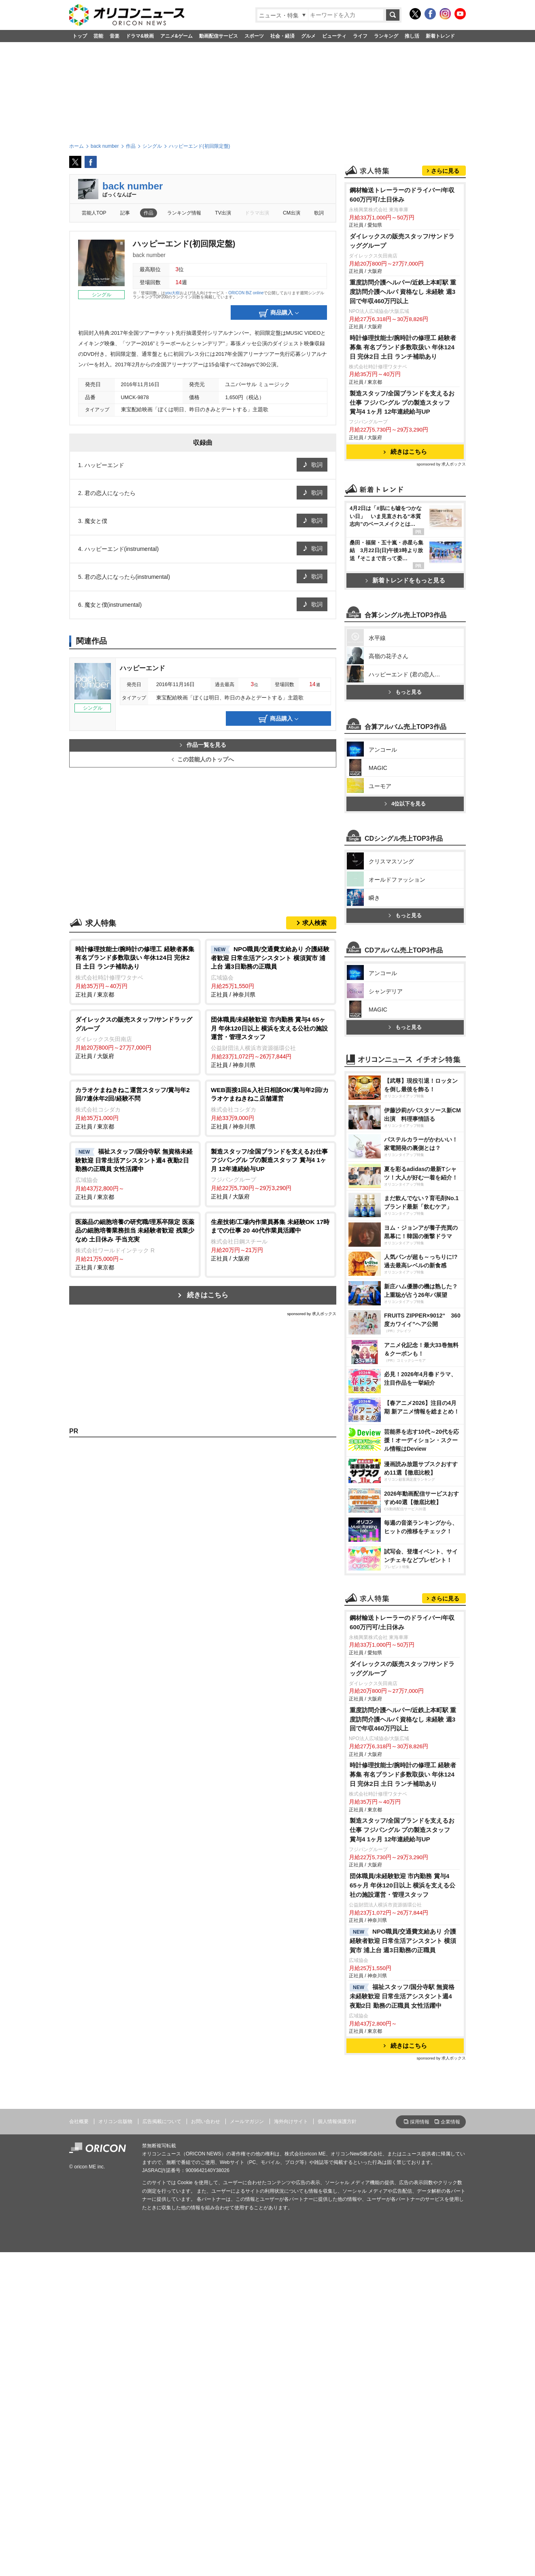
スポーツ (254, 36)
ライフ (360, 36)
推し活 (412, 36)
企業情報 (450, 2445)
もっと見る (405, 906)
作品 (148, 213)
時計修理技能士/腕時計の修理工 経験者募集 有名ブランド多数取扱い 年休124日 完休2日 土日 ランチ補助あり (403, 448)
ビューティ (334, 36)
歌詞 (319, 213)
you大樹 (172, 293)
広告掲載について (161, 2445)
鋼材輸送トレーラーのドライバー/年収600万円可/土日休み (402, 296)
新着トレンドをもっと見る (405, 681)
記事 (125, 213)
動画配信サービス (218, 36)
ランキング (386, 36)
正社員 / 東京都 (135, 971)
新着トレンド (440, 36)
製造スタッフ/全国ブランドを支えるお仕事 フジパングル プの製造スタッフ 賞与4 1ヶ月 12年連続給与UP (402, 503)
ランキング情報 (184, 213)
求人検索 (314, 922)
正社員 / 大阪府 (135, 1037)
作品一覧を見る (203, 745)
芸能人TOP (94, 213)
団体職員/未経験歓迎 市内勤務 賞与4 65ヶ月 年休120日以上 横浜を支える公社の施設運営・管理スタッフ (402, 2209)
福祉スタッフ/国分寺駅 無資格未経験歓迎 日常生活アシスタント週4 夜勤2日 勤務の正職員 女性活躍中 (402, 2320)
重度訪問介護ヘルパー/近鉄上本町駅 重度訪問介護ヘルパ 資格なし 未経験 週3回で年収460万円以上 (403, 393)
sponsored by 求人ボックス (311, 1313)
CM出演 (291, 213)
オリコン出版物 (115, 2445)
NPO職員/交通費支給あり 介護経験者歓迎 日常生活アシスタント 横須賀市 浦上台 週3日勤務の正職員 (403, 2264)
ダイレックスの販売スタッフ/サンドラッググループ (402, 342)
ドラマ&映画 (140, 36)
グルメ (308, 36)
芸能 (98, 36)
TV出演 (223, 213)
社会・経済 (282, 36)
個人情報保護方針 (337, 2445)
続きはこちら (207, 1295)
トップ (79, 36)
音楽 (114, 36)
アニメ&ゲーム (176, 36)
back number (132, 186)
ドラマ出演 (257, 213)
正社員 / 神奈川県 (270, 971)
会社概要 (79, 2445)
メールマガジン (247, 2445)
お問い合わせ (205, 2445)
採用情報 (419, 2445)
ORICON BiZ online (245, 293)
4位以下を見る (405, 1018)
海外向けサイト (291, 2445)
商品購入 (279, 313)
